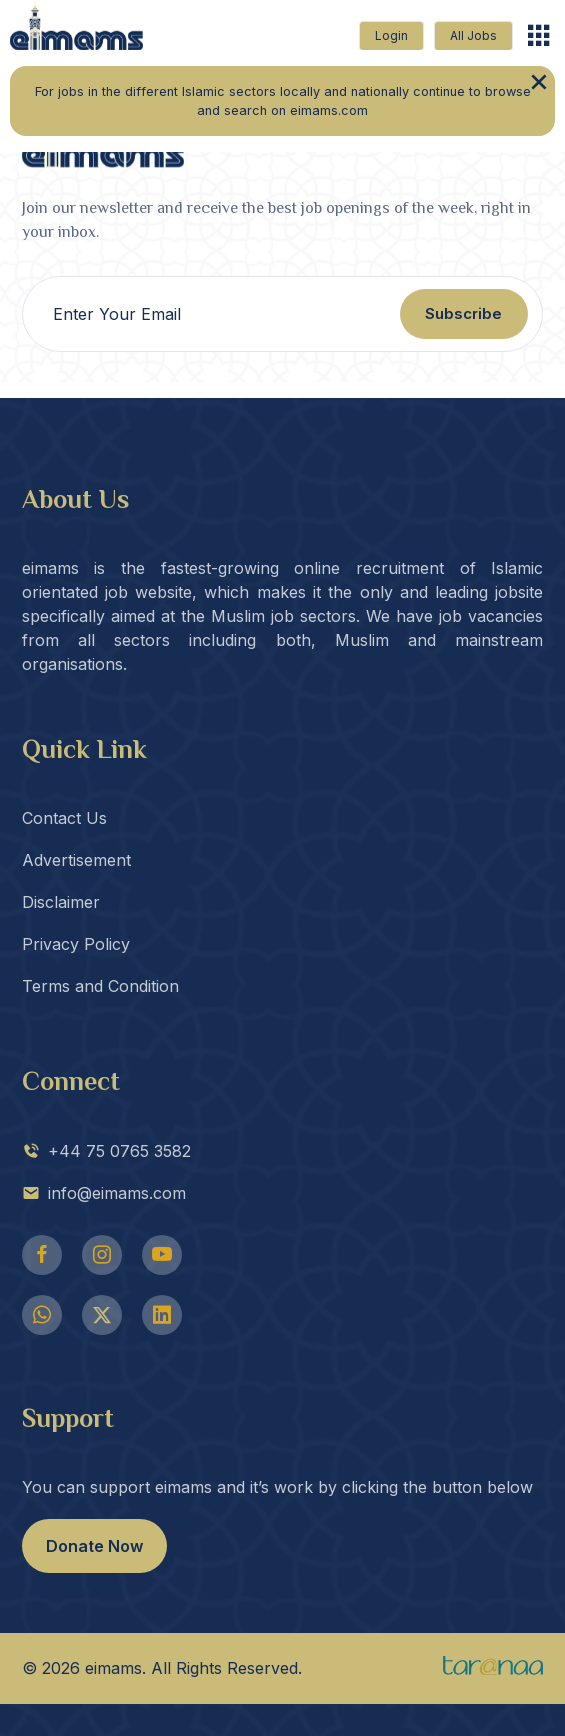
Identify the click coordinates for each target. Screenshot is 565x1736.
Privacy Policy (76, 944)
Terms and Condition (100, 986)
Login (391, 35)
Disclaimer (61, 902)
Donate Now (94, 1546)
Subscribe (463, 313)
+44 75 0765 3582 (106, 1151)
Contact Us (64, 818)
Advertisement (76, 860)
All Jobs (473, 35)
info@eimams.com (104, 1193)
